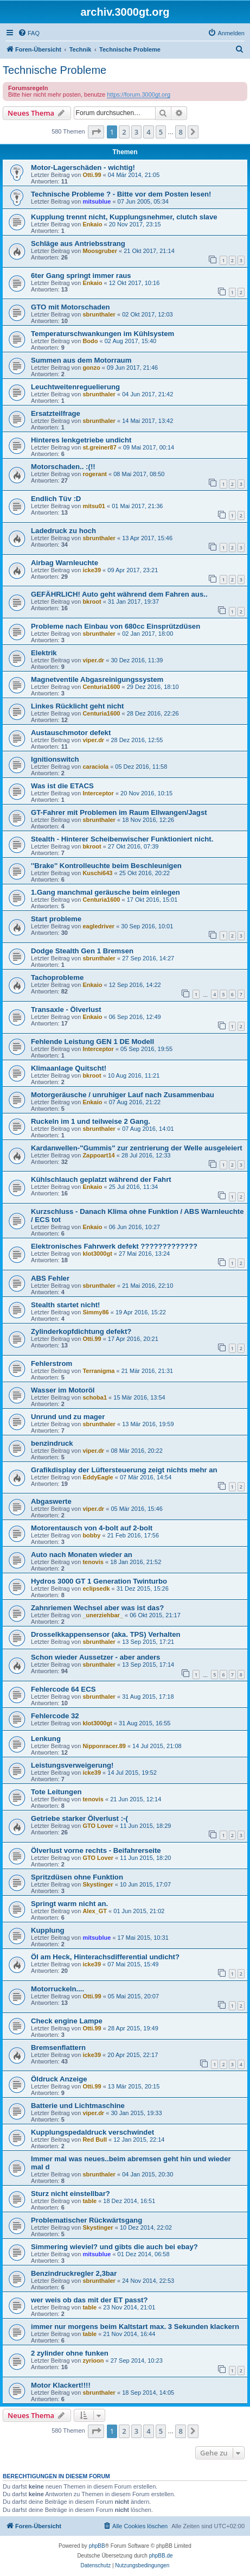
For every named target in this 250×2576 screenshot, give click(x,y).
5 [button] (161, 132)
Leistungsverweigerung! (72, 1765)
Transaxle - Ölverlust (66, 1009)
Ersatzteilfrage (55, 413)
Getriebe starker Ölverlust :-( (79, 1818)
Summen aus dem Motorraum (81, 360)
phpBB (97, 2546)
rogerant (94, 474)
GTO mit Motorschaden (70, 307)
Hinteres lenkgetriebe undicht (81, 440)
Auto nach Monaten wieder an (81, 1554)
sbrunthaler (99, 314)
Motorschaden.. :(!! (63, 467)
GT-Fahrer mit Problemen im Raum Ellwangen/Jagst (119, 812)
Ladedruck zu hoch (63, 531)
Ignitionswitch (55, 759)
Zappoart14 (98, 1155)
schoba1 (94, 1397)
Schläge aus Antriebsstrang (78, 243)
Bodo (90, 341)
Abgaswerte (51, 1501)
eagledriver (98, 926)
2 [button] (124, 132)
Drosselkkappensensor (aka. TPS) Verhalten (106, 1634)
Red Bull (94, 2139)
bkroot (91, 601)
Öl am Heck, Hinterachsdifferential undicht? (105, 1957)
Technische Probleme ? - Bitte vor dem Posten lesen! (121, 194)
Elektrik (44, 653)
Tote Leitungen (56, 1792)
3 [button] (136, 132)
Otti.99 (91, 175)
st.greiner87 (99, 447)
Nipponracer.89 (103, 1746)
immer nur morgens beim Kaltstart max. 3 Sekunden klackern (135, 2326)
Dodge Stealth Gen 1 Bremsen (82, 951)
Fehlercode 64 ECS (63, 1689)
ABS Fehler (50, 1278)
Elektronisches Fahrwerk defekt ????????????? (114, 1246)
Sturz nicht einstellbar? (70, 2193)
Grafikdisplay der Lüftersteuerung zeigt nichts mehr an (124, 1470)
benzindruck (52, 1443)
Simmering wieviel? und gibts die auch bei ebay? (114, 2247)
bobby (91, 1535)
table (89, 2201)
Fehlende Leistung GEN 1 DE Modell (92, 1041)
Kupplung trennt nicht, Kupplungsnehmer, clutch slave (124, 217)
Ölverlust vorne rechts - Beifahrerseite (96, 1850)
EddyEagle (97, 1477)
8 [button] (180, 132)
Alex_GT (94, 1911)
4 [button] (148, 132)
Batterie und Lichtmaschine (78, 2106)
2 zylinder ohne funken (69, 2353)
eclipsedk (96, 1588)
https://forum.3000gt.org (138, 94)
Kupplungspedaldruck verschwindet (92, 2132)
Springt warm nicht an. (69, 1904)
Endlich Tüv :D (56, 499)
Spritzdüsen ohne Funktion (77, 1877)
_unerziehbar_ (102, 1615)
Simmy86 (95, 1312)
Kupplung (48, 1930)
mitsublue (96, 201)
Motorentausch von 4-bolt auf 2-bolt (91, 1528)
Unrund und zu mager (68, 1417)
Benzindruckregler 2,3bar (74, 2273)
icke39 (91, 570)
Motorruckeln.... (57, 1989)
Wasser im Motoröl (62, 1390)
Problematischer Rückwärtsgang (86, 2220)
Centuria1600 (101, 686)
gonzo (91, 367)
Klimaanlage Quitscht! (68, 1068)
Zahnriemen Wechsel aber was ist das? (97, 1608)
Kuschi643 (97, 873)
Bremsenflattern (58, 2047)
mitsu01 (93, 506)
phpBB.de (161, 2556)
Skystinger (97, 1884)
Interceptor (97, 793)
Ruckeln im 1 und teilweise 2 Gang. (90, 1121)
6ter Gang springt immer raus (81, 275)
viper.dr (93, 660)
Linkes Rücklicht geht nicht (77, 706)
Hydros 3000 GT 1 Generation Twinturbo (99, 1581)
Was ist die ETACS (62, 786)
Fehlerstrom (51, 1363)
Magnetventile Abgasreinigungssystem (97, 679)
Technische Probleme (54, 70)
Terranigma (98, 1371)
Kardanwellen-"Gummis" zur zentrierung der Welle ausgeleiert (136, 1148)
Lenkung (46, 1739)
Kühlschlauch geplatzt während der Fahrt (101, 1179)
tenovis (93, 1562)
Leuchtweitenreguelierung (75, 387)
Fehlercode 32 (55, 1716)
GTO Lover (97, 1825)
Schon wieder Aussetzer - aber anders (95, 1657)
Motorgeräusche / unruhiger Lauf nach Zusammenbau (122, 1095)
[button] (96, 131)
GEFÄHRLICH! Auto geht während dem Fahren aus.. (119, 594)
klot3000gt (97, 1253)
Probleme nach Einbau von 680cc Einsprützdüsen (115, 626)
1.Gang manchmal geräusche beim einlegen (105, 892)
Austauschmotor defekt (71, 733)
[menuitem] (29, 33)
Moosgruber (99, 251)
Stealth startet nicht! (65, 1305)
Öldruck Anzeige (59, 2079)
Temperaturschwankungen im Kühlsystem (102, 334)
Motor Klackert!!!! (61, 2385)
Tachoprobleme (57, 977)
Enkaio (92, 224)
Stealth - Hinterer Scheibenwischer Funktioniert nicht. (122, 839)
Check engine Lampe (66, 2021)
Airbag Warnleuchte (64, 563)
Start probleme (56, 919)
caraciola (95, 766)
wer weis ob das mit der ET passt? (89, 2300)
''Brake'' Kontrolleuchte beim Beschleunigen (106, 866)
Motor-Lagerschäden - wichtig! (83, 167)
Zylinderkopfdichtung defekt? (81, 1331)
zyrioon (93, 2360)
